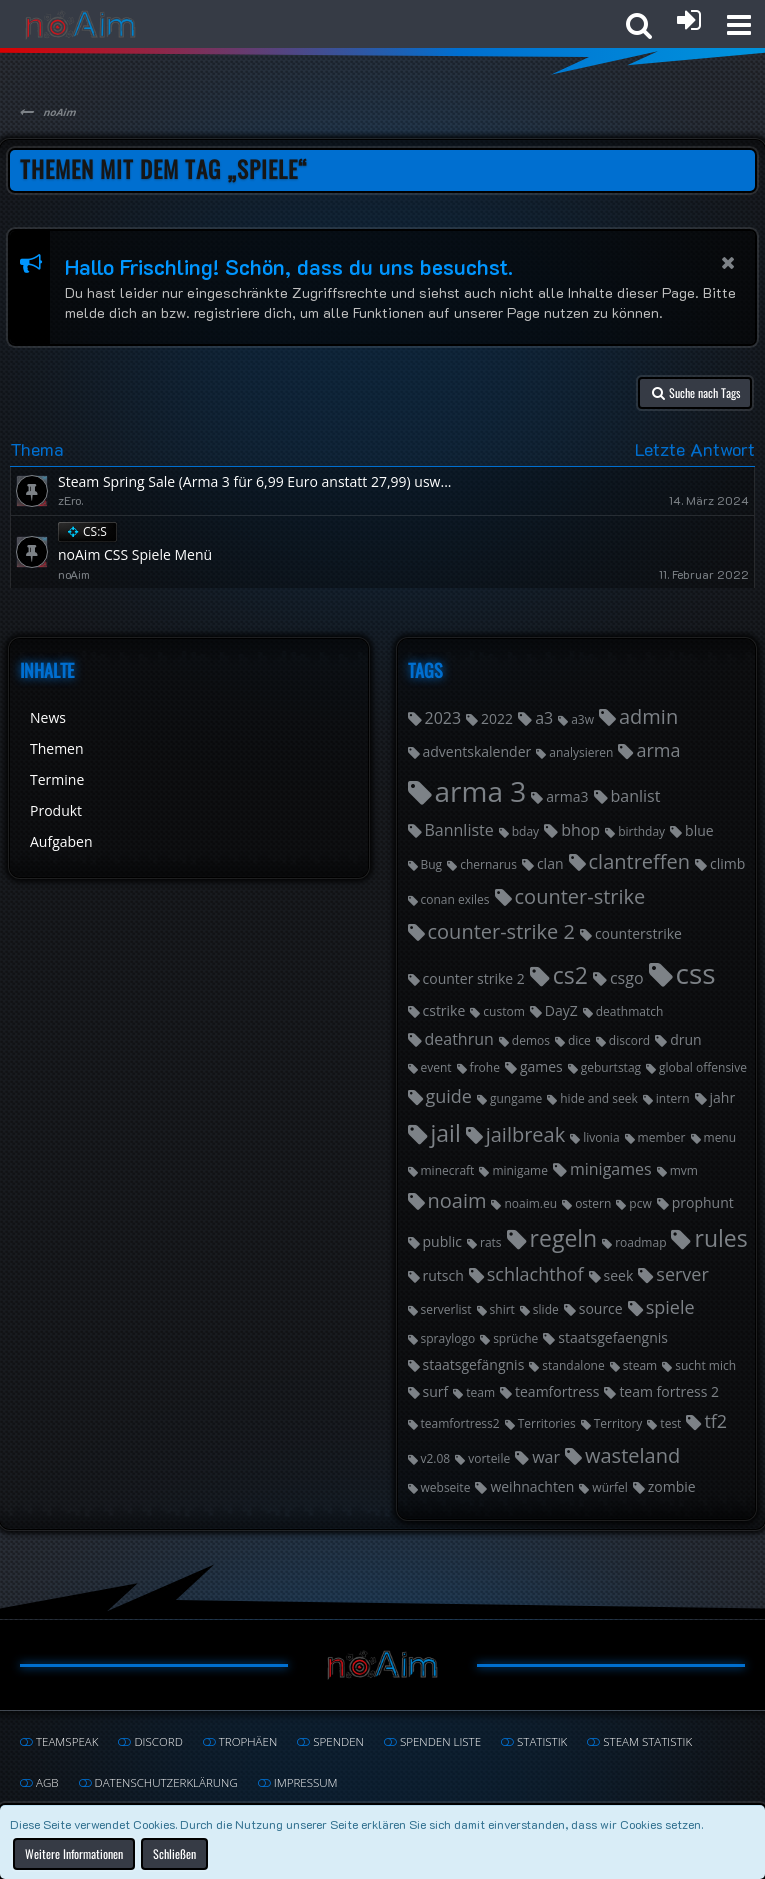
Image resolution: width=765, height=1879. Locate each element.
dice (579, 1040)
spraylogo (448, 1338)
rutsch (443, 1275)
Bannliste (459, 830)
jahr (723, 1097)
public (443, 1241)
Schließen (174, 1854)
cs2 (570, 975)
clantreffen (640, 861)
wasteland (632, 1455)
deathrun (459, 1039)
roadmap (640, 1242)
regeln (564, 1238)
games (541, 1066)
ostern (593, 1203)
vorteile (489, 1458)
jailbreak (526, 1134)
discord (629, 1040)
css (696, 973)
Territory (618, 1423)
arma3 (567, 796)
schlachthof (535, 1274)
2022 (497, 718)
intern (673, 1098)
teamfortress (557, 1391)
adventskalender (477, 751)
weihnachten (532, 1486)
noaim (457, 1200)
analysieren (581, 752)
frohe (485, 1067)
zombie (672, 1486)
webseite (446, 1487)
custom (503, 1011)
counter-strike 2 (501, 931)
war (546, 1457)
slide (546, 1309)
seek (619, 1275)
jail (446, 1133)
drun (685, 1039)
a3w (582, 719)
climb (727, 863)
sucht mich (705, 1365)
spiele (670, 1307)
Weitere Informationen (74, 1854)
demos (531, 1040)
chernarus (488, 864)
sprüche (515, 1338)
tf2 (715, 1421)
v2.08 (436, 1458)
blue (699, 830)
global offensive (703, 1067)
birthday (641, 831)
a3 (544, 718)
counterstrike (638, 933)
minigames (611, 1169)
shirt (502, 1309)
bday (525, 831)
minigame (520, 1170)
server (682, 1274)
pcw (640, 1203)
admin (648, 716)
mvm (684, 1170)
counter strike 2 (474, 978)
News (48, 717)
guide (449, 1096)
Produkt (56, 810)
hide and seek (599, 1098)
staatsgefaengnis (613, 1337)
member (662, 1137)
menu (720, 1137)
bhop (580, 830)
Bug (432, 864)
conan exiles (455, 899)
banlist (636, 796)
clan (550, 863)
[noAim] (80, 25)
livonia (601, 1137)
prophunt (703, 1202)
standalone (573, 1365)
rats (491, 1242)
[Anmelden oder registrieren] (689, 20)
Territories (547, 1423)
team (480, 1392)
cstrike (444, 1010)
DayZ (561, 1010)
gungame (516, 1098)
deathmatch (630, 1011)
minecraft (448, 1170)
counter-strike (580, 896)
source (601, 1308)
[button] (739, 25)
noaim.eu (530, 1203)
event (436, 1067)
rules (720, 1238)
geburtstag (611, 1067)
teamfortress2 (460, 1423)
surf (436, 1391)
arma (658, 750)
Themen (57, 748)
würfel (609, 1487)
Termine (57, 779)
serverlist (446, 1309)
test (670, 1423)
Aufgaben (61, 841)
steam (640, 1365)
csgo (627, 978)
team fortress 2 (669, 1391)
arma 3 (481, 791)
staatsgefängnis (474, 1364)
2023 (443, 718)
